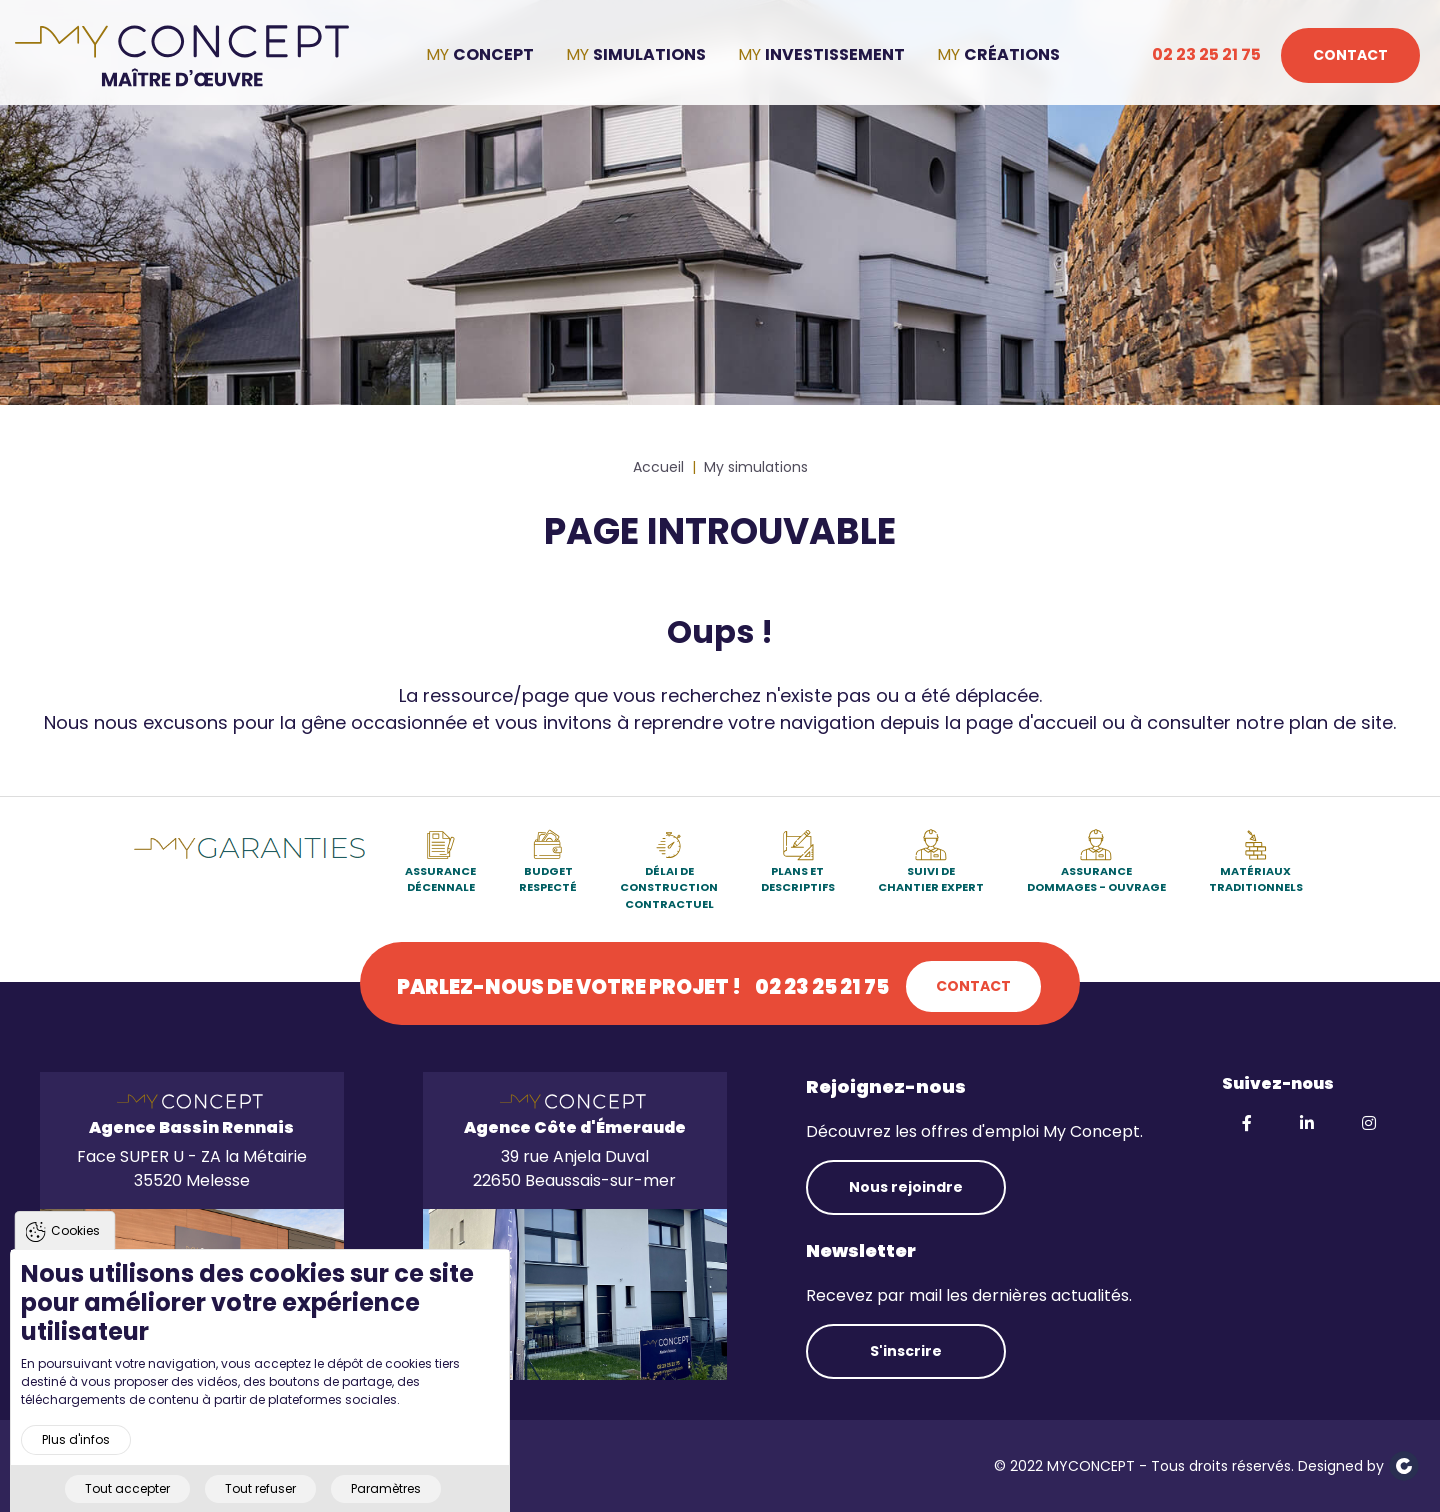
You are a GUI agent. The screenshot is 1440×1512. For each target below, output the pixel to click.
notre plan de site (1314, 722)
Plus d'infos (76, 1474)
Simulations (649, 54)
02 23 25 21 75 (1206, 54)
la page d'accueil (1021, 722)
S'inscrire (906, 1351)
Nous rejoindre (906, 1187)
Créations (1012, 54)
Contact (1350, 55)
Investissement (835, 54)
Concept (493, 54)
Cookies (75, 1265)
